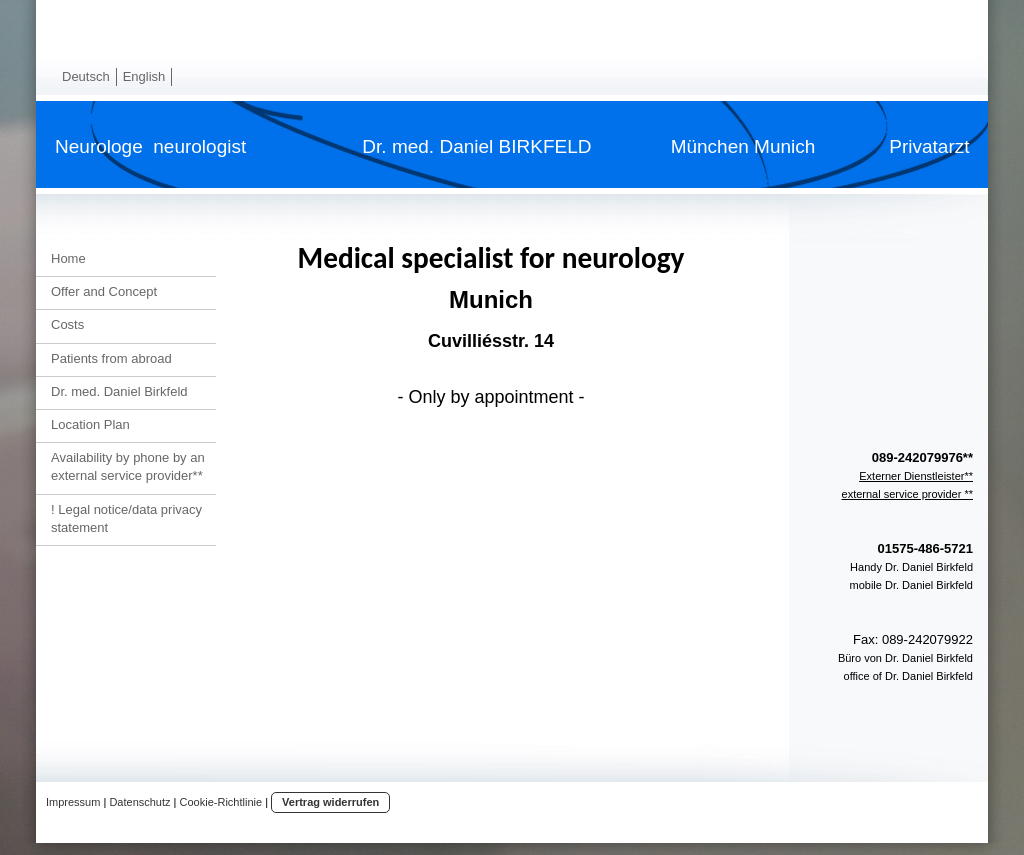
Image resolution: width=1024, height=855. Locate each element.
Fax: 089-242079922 (913, 639)
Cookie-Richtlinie (221, 802)
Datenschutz (139, 802)
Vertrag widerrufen (330, 802)
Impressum (73, 802)
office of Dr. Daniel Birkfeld (908, 676)
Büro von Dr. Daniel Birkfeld (905, 658)
